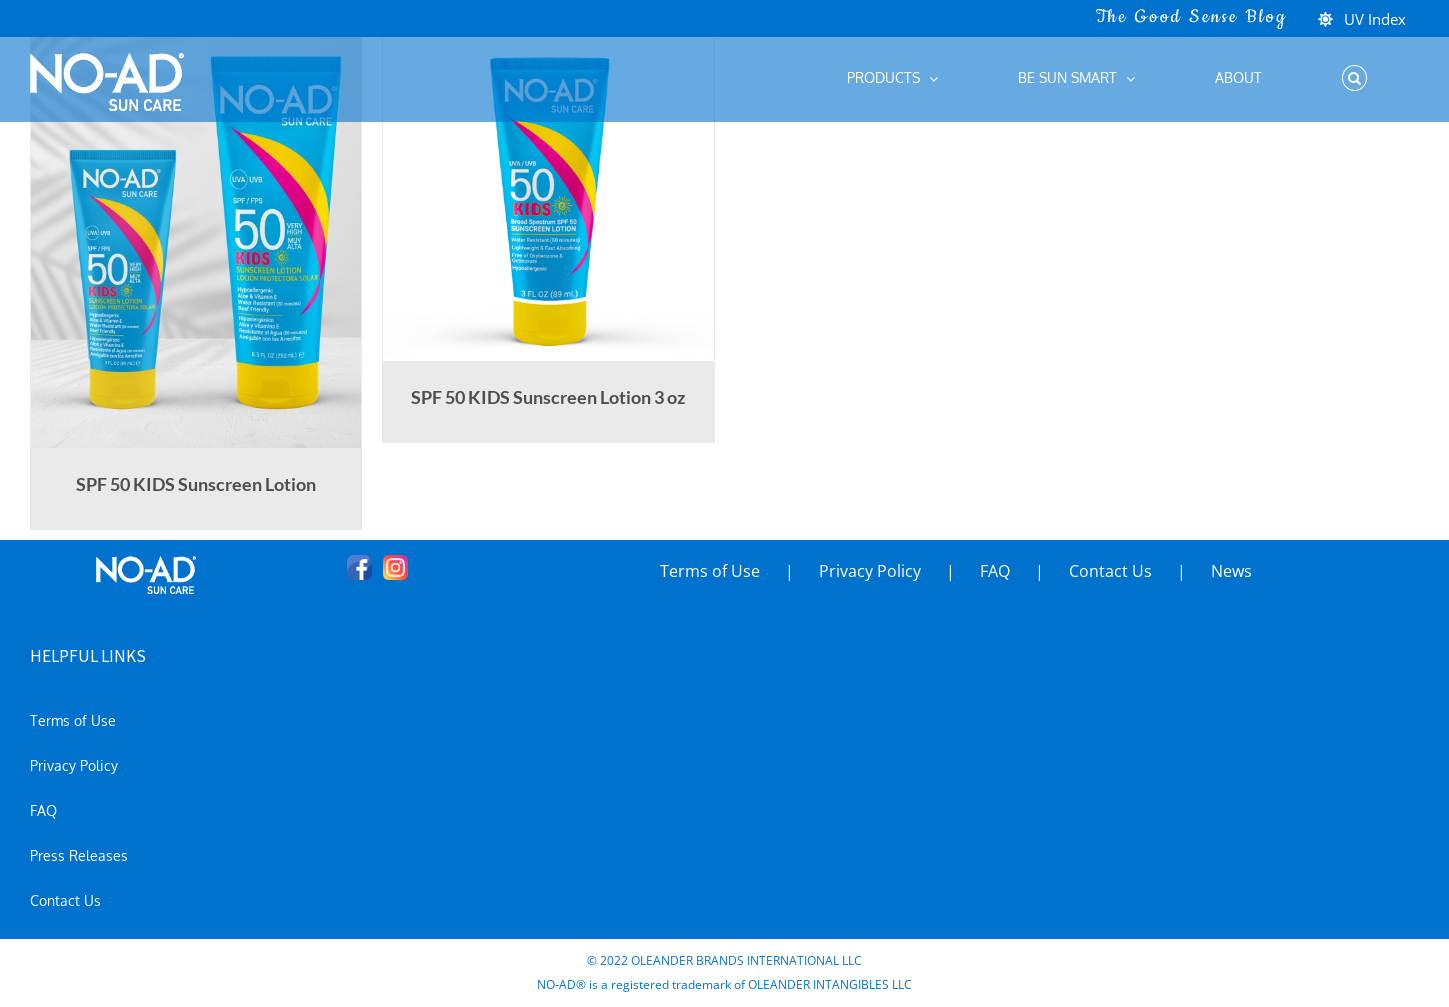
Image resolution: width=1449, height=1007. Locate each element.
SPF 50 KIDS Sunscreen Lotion (196, 484)
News (1231, 571)
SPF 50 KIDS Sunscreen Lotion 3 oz (548, 397)
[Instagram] (395, 567)
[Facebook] (359, 567)
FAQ (995, 571)
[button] (1354, 78)
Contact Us (1110, 571)
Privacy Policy (870, 571)
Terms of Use (710, 571)
